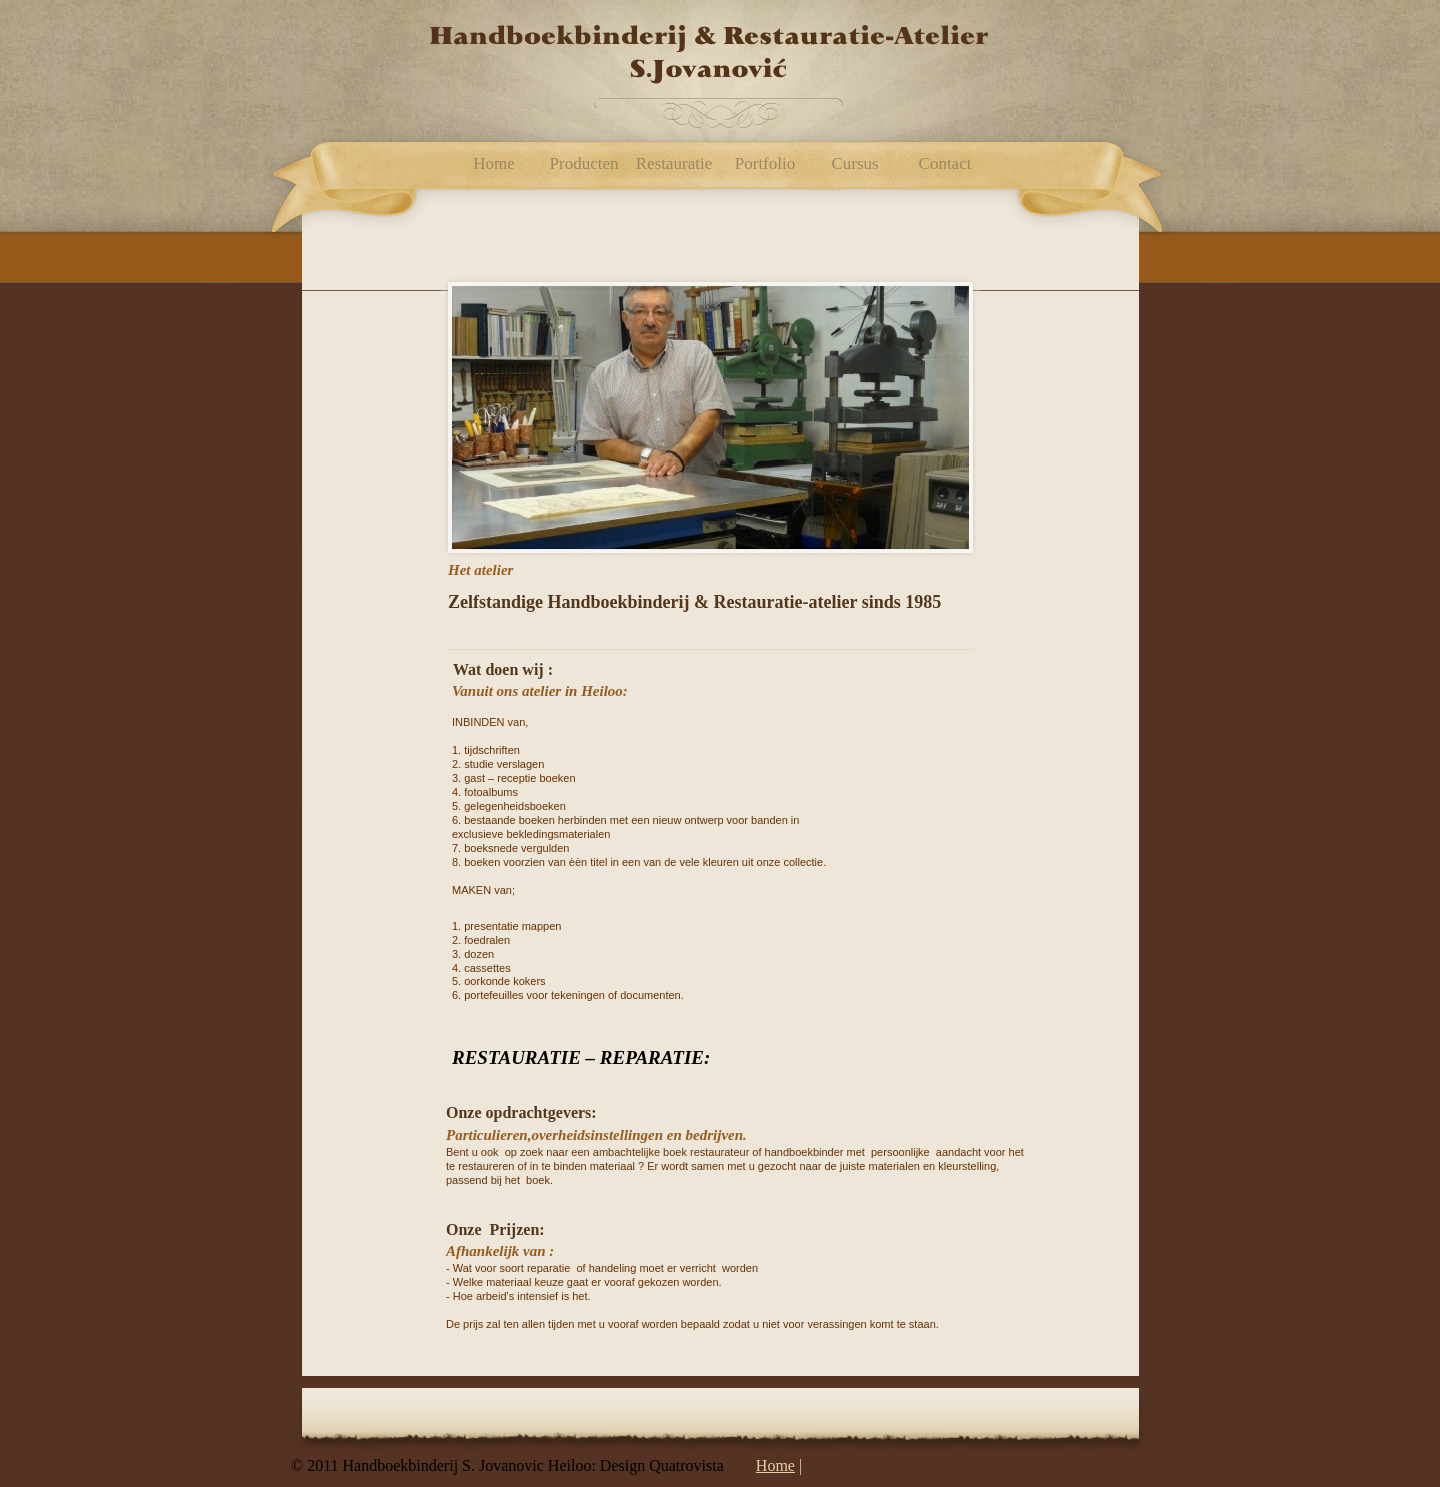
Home (775, 1465)
